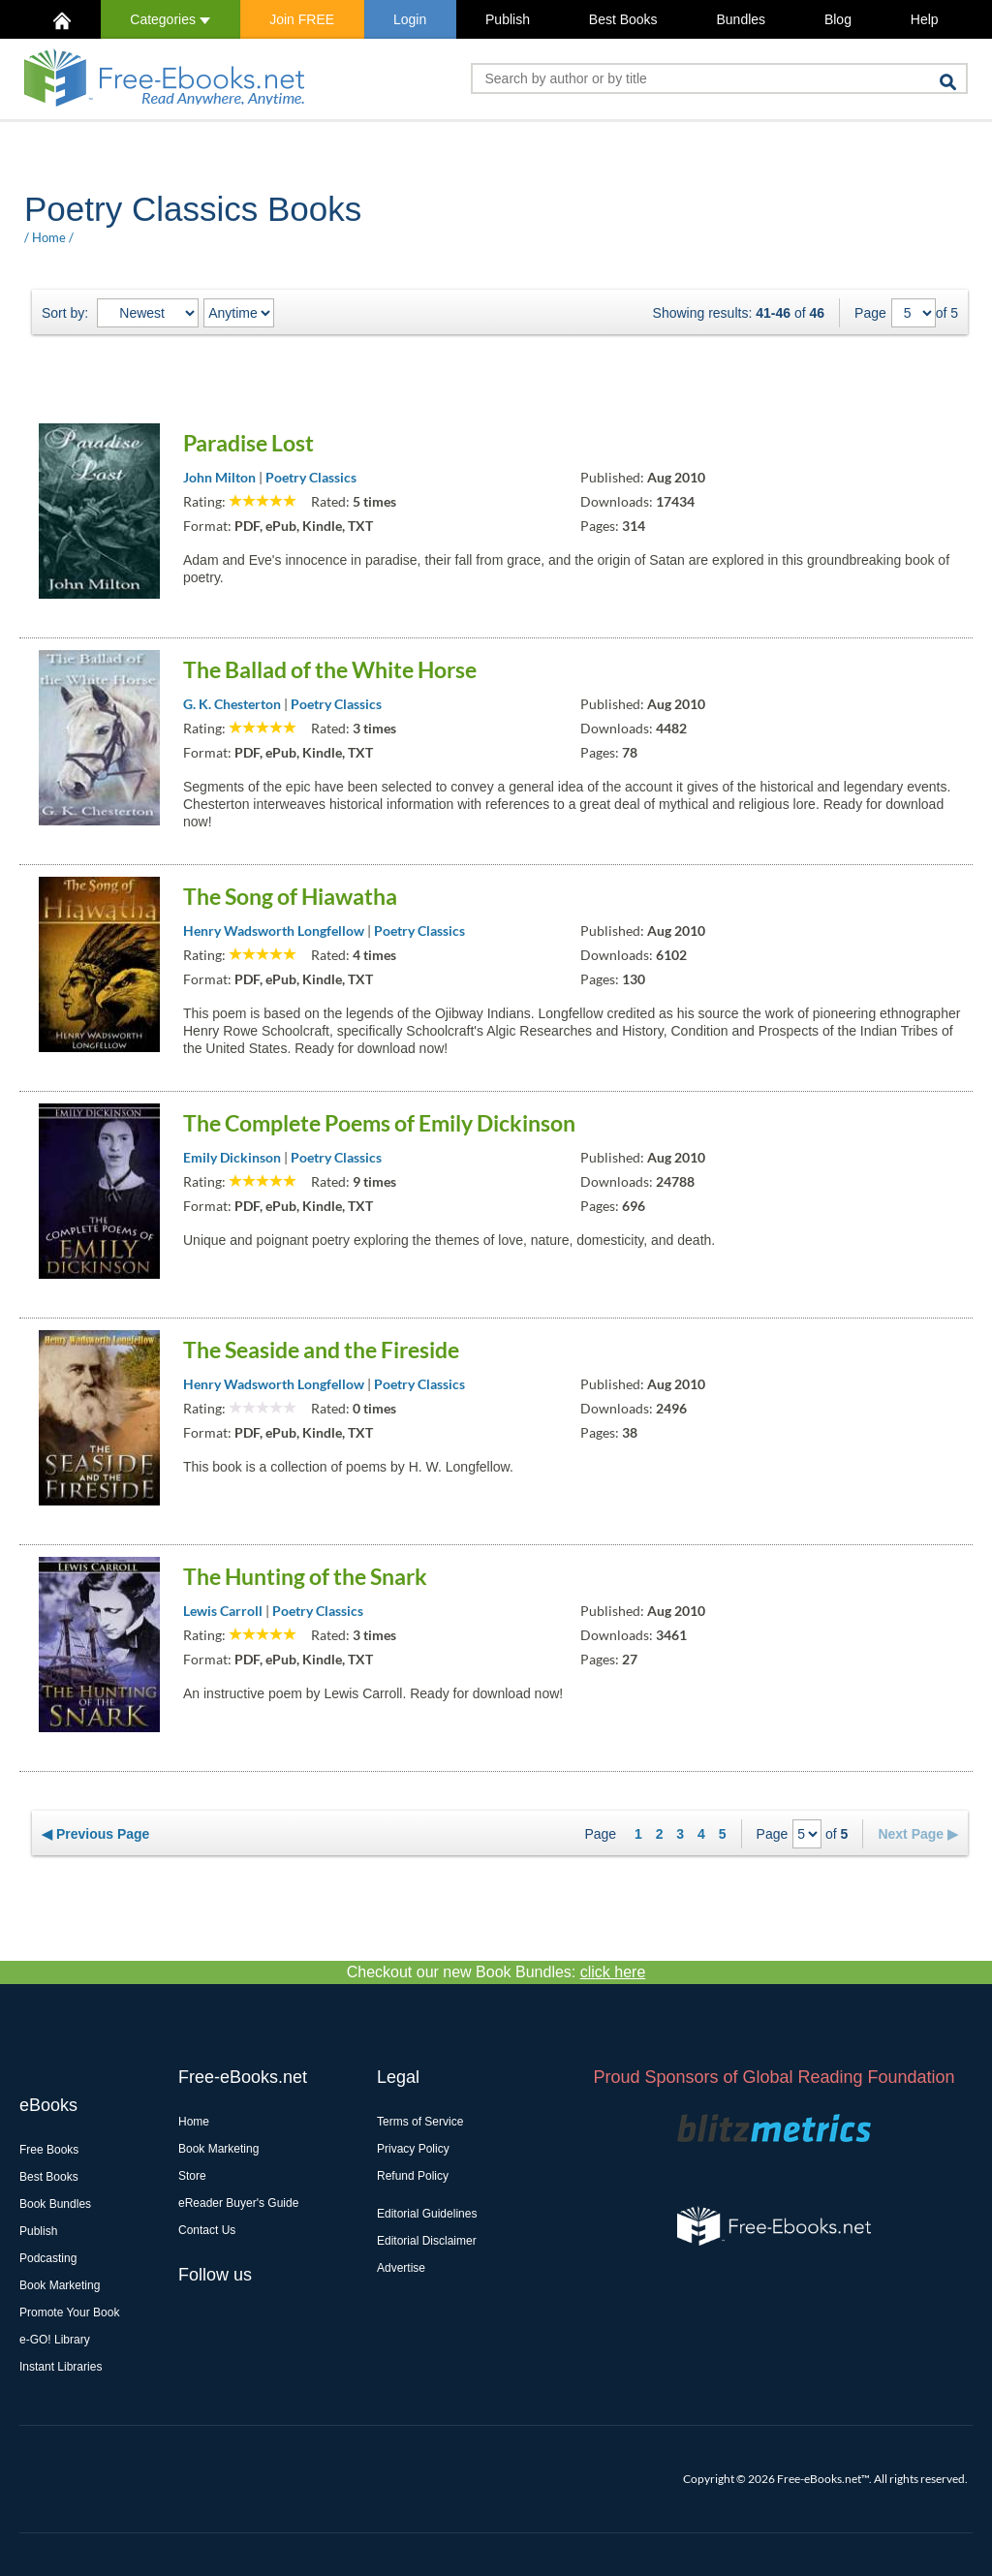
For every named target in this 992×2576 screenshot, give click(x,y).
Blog (838, 19)
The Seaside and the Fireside (321, 1349)
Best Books (623, 19)
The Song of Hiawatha (290, 896)
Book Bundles (55, 2204)
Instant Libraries (60, 2367)
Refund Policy (413, 2176)
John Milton (219, 477)
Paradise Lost (248, 442)
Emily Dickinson (232, 1157)
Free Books (48, 2150)
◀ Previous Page (95, 1834)
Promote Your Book (69, 2312)
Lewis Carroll (223, 1610)
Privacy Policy (413, 2149)
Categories (170, 19)
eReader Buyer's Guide (238, 2203)
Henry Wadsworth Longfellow (273, 930)
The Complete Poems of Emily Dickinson (379, 1122)
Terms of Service (420, 2121)
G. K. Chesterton (232, 704)
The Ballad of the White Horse (330, 669)
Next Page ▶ (918, 1834)
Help (925, 19)
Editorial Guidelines (427, 2213)
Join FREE (301, 19)
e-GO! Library (54, 2339)
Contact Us (206, 2230)
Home (49, 237)
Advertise (401, 2268)
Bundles (740, 19)
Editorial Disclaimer (427, 2241)
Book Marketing (59, 2285)
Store (192, 2176)
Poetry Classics (310, 477)
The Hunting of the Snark (305, 1576)
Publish (507, 19)
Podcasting (48, 2258)
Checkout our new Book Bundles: (496, 1972)
